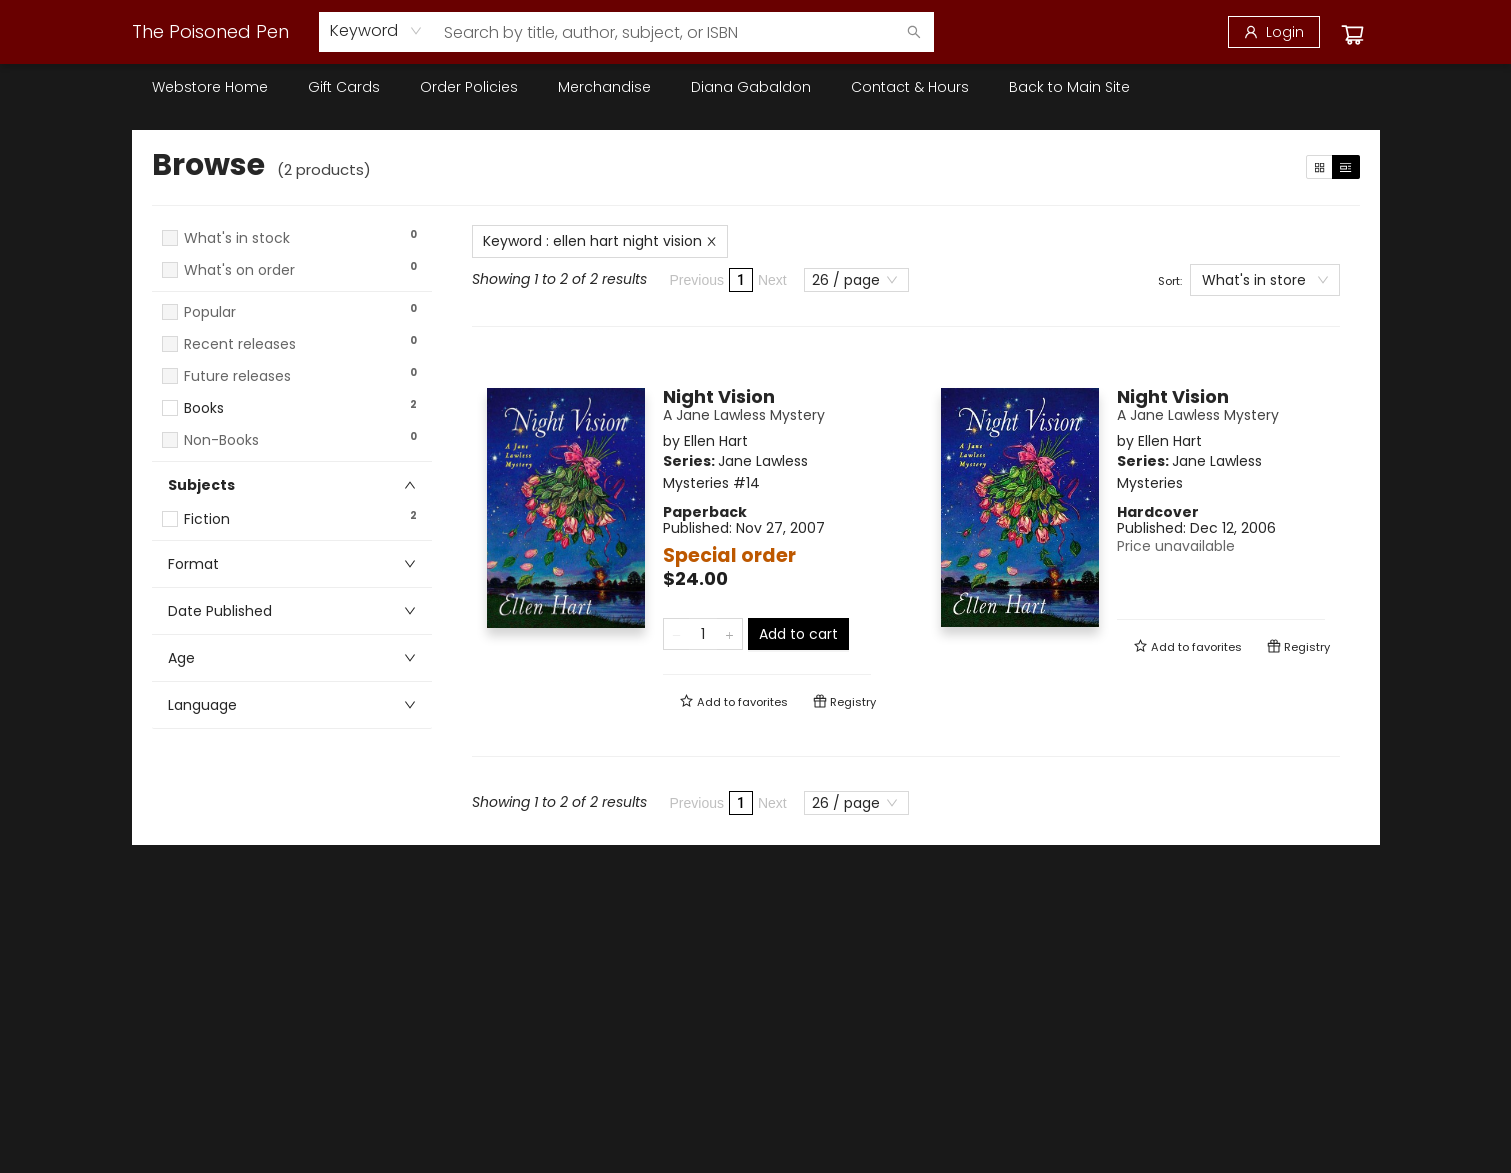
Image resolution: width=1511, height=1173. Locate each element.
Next (772, 280)
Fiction (207, 519)
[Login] (1274, 32)
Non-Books (221, 440)
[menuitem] (210, 87)
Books (204, 408)
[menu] (756, 87)
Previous (697, 280)
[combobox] (376, 31)
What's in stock (237, 238)
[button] (292, 289)
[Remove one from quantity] (676, 634)
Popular (210, 312)
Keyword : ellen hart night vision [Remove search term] (600, 241)
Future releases (237, 376)
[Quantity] (703, 634)
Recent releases (240, 344)
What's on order (239, 270)
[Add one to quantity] (729, 634)
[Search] (914, 32)
